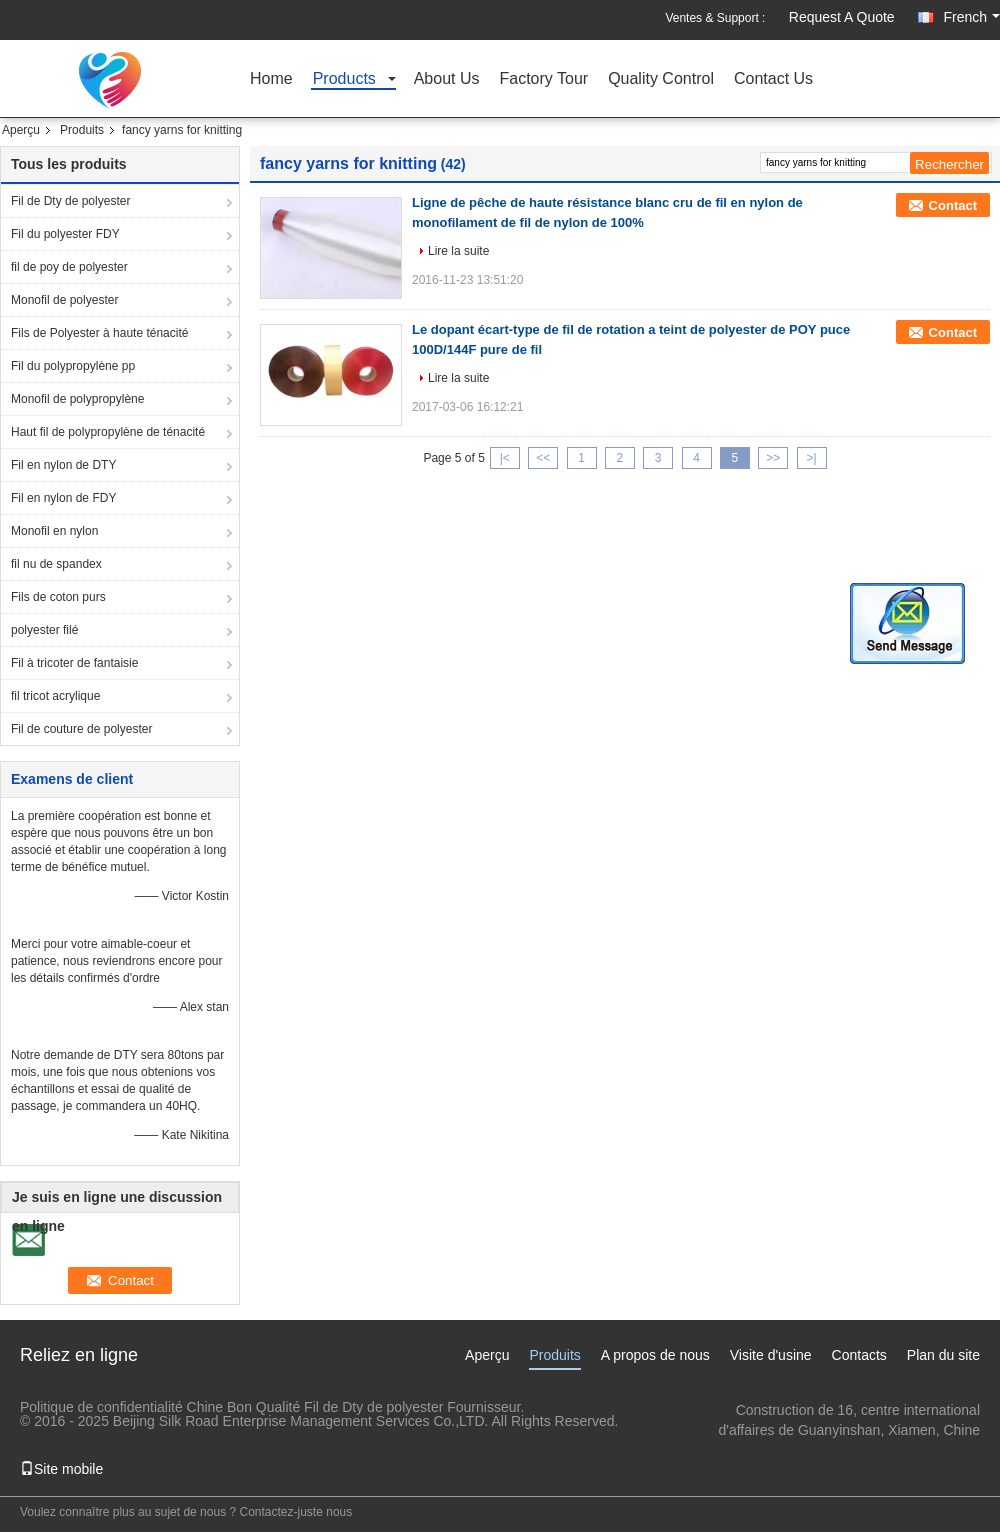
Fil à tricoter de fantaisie (74, 663)
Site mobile (61, 1469)
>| (812, 458)
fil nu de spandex (56, 564)
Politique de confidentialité (101, 1407)
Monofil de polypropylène (77, 399)
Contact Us (773, 79)
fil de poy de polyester (69, 267)
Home (271, 79)
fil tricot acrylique (55, 696)
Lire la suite (458, 251)
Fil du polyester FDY (65, 234)
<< (543, 458)
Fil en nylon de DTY (63, 465)
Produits (82, 130)
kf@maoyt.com (933, 1450)
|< (505, 458)
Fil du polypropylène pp (73, 366)
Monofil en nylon (54, 531)
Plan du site (943, 1355)
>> (773, 458)
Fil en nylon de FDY (63, 498)
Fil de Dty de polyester (70, 201)
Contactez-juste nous (296, 1512)
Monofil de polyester (64, 300)
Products (344, 79)
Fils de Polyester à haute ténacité (99, 333)
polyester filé (44, 630)
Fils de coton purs (58, 597)
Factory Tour (544, 79)
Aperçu (21, 130)
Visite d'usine (771, 1355)
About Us (447, 79)
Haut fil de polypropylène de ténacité (108, 432)
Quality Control (661, 79)
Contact (953, 205)
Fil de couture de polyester (81, 729)
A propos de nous (655, 1355)
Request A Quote (842, 17)
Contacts (859, 1355)
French (971, 17)
